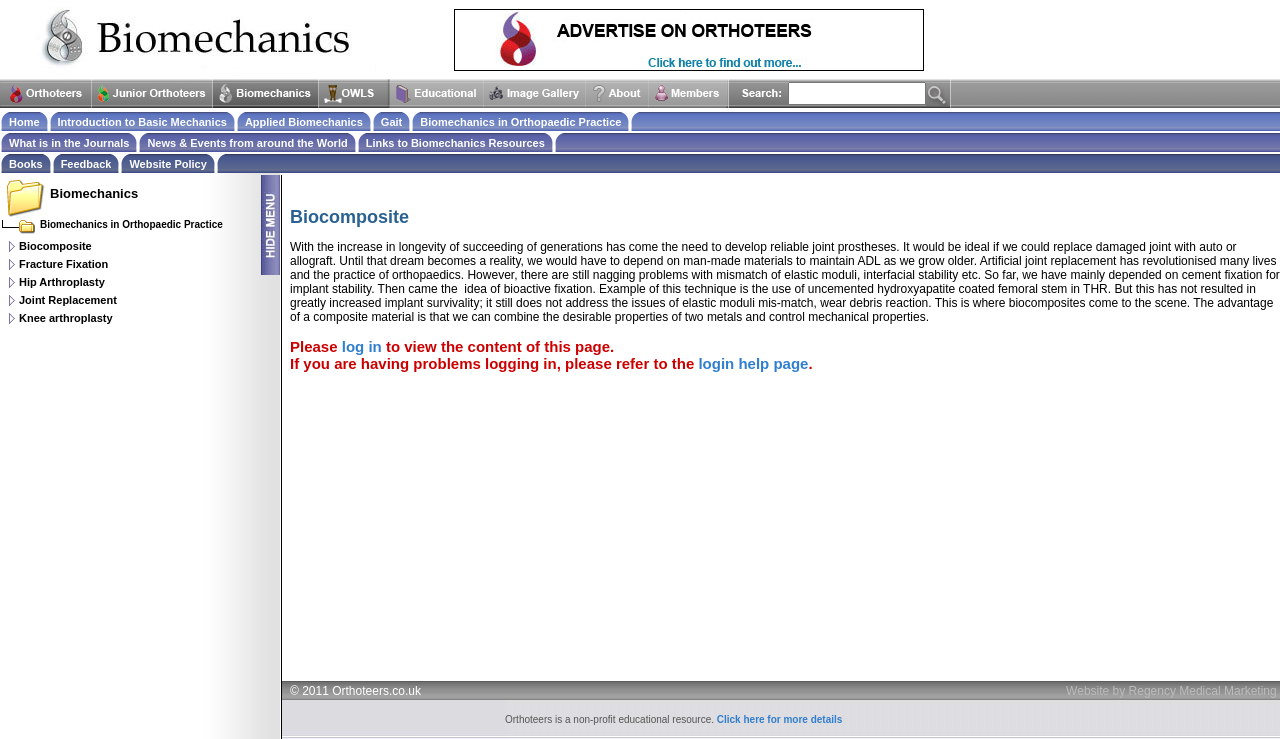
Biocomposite (55, 246)
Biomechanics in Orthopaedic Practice (520, 122)
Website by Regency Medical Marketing (1171, 691)
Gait (391, 122)
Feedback (86, 164)
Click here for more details (780, 719)
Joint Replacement (68, 300)
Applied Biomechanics (304, 122)
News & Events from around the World (247, 143)
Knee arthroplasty (66, 318)
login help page (753, 363)
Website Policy (167, 164)
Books (26, 164)
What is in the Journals (69, 143)
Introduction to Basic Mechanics (142, 122)
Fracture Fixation (63, 264)
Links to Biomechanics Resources (455, 143)
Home (24, 122)
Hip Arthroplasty (62, 282)
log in (362, 346)
